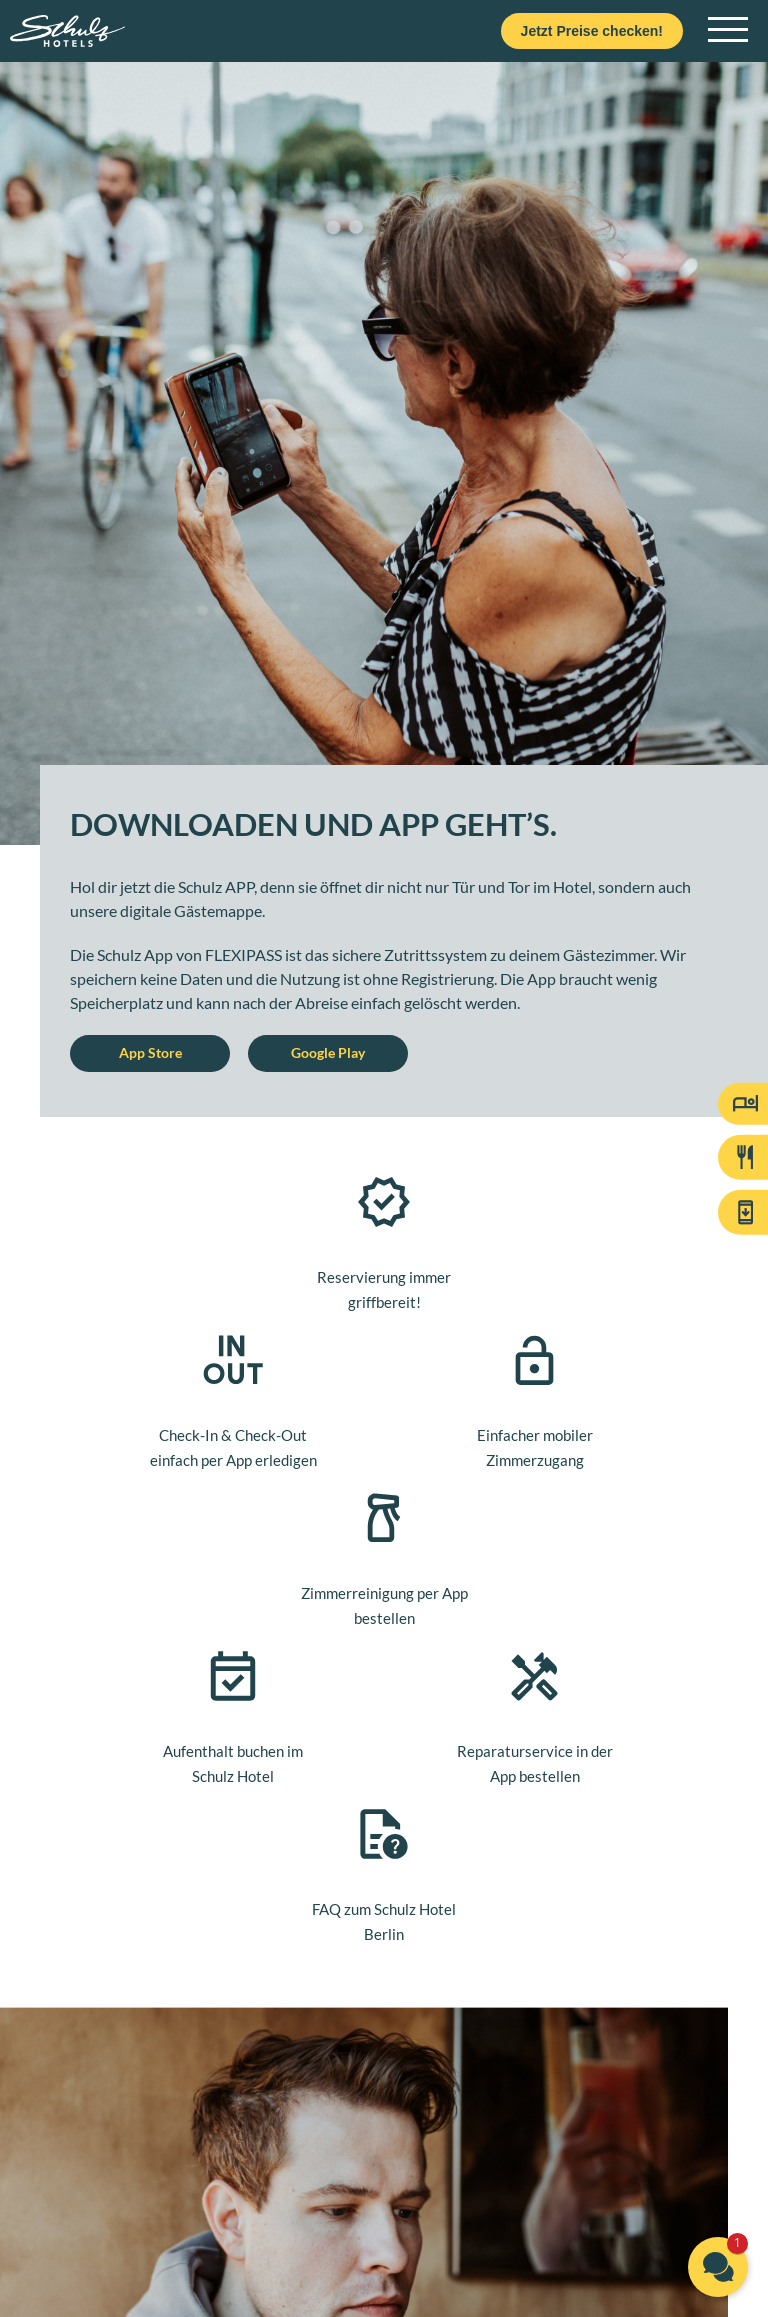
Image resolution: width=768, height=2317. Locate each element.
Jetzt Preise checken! (592, 31)
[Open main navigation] (728, 31)
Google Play (328, 1052)
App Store (150, 1052)
